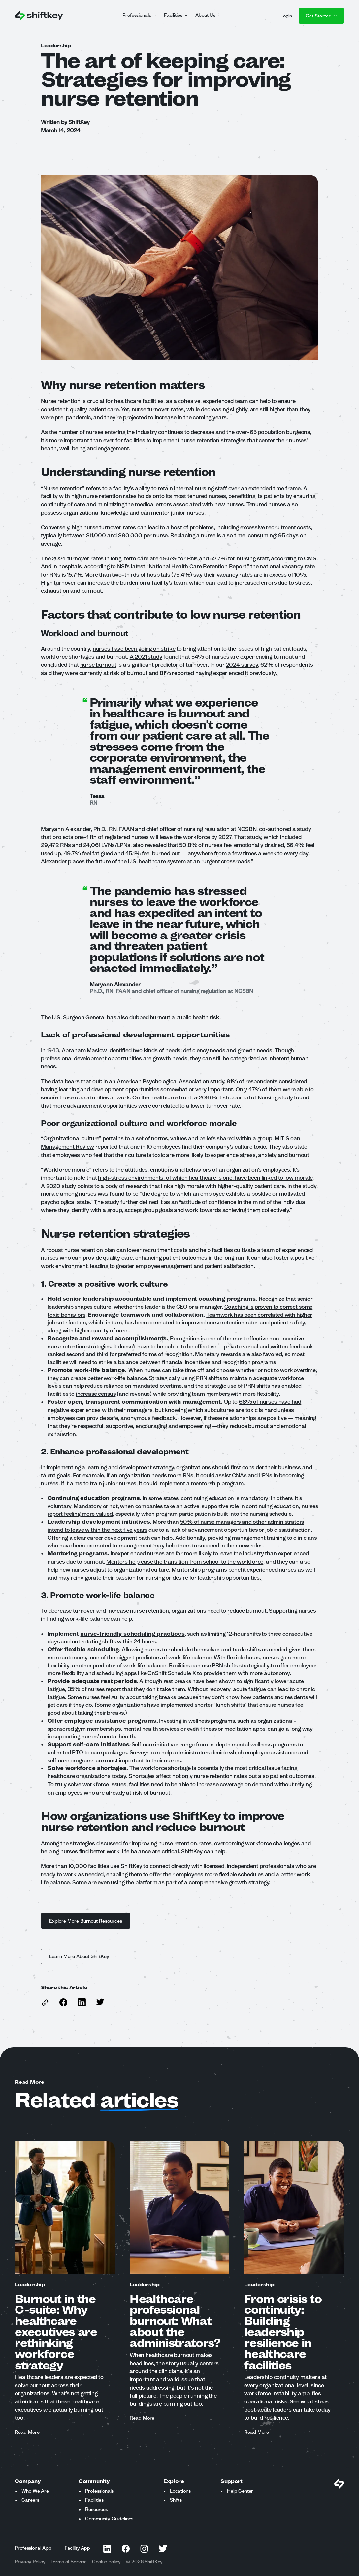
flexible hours (243, 1657)
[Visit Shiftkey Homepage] (339, 2483)
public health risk (197, 1017)
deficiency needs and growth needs (227, 1050)
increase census (96, 1393)
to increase (162, 417)
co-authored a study (285, 828)
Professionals (99, 2491)
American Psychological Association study (170, 1081)
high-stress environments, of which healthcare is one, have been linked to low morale (205, 1177)
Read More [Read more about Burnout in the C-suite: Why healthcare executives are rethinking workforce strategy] (27, 2432)
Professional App (33, 2548)
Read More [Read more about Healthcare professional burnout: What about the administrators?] (142, 2418)
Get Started (321, 16)
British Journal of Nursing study (252, 1097)
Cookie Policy (106, 2562)
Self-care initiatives (155, 1744)
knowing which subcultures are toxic (211, 1409)
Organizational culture (71, 1138)
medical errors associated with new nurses (189, 504)
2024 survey (242, 664)
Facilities (94, 2500)
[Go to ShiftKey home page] (39, 16)
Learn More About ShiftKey (79, 1956)
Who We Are (35, 2491)
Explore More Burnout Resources (85, 1921)
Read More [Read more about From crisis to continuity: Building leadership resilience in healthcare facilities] (256, 2432)
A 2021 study (146, 656)
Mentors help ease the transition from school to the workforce (184, 1561)
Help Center (240, 2491)
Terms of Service (68, 2562)
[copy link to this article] (45, 2002)
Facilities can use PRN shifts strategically (219, 1665)
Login (286, 16)
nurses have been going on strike (134, 648)
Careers (30, 2500)
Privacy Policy (30, 2562)
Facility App (77, 2548)
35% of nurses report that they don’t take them (126, 1689)
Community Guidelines (109, 2519)
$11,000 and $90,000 (114, 535)
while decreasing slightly (216, 409)
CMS (310, 558)
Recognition (185, 1338)
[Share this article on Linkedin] (82, 2002)
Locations (180, 2491)
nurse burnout (98, 664)
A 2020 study (58, 1185)
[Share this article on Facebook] (63, 2002)
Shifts (176, 2500)
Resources (96, 2509)
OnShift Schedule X (171, 1673)
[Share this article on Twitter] (100, 2002)
